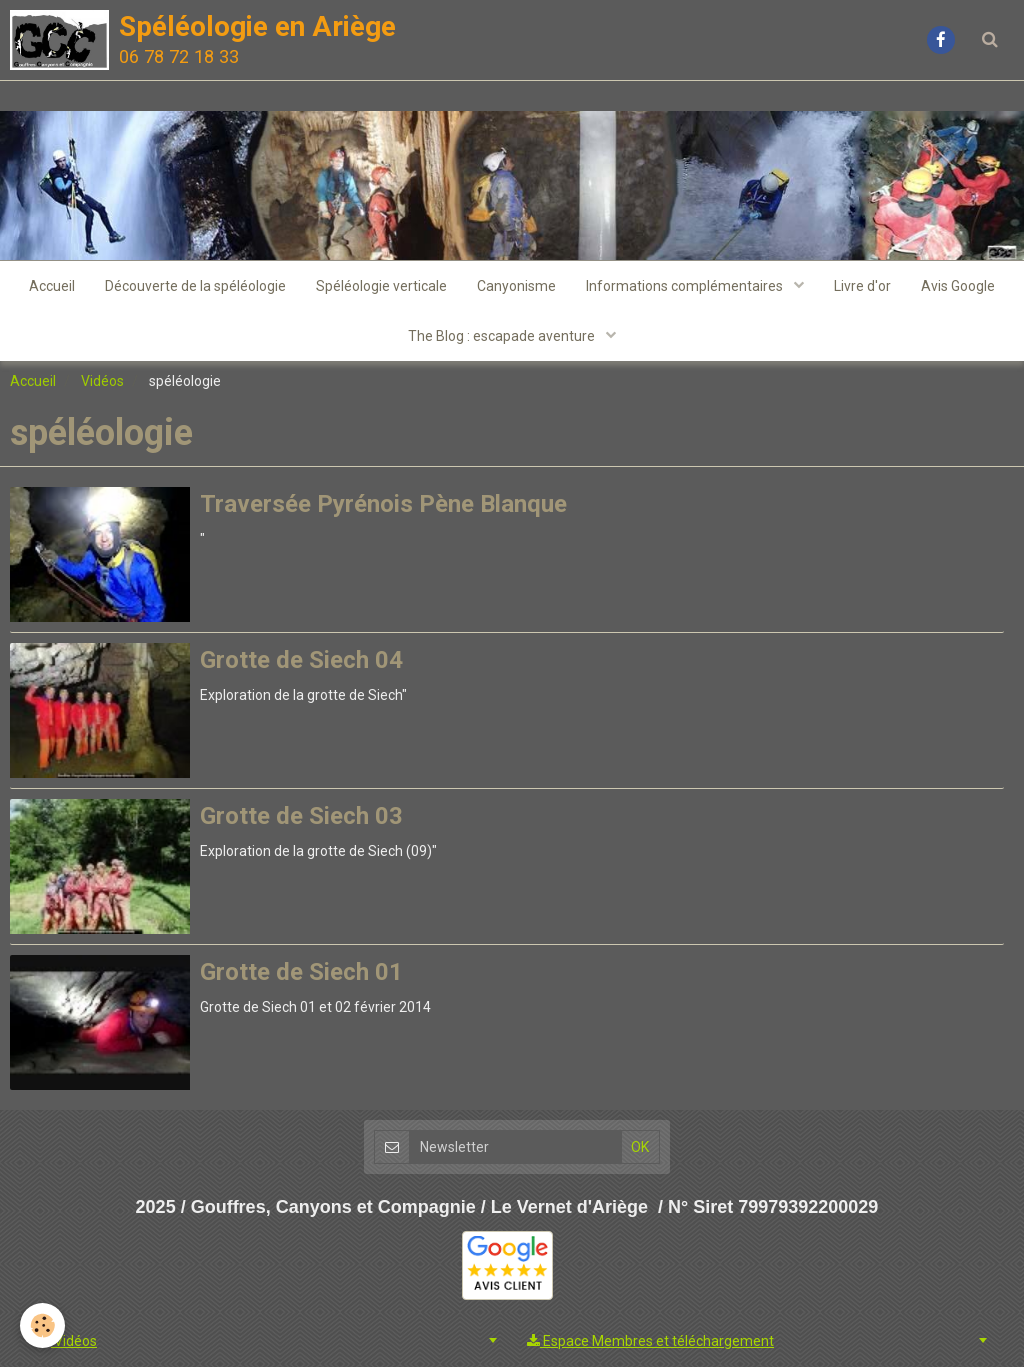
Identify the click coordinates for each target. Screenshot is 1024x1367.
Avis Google (958, 286)
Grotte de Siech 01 (301, 972)
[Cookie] (42, 1325)
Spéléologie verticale (381, 286)
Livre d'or (862, 286)
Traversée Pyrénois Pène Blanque (383, 504)
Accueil (52, 286)
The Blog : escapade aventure (503, 336)
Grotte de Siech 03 (301, 816)
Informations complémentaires (686, 286)
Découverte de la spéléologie (195, 286)
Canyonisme (516, 286)
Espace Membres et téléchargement (650, 1341)
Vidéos (102, 381)
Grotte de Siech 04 (301, 660)
